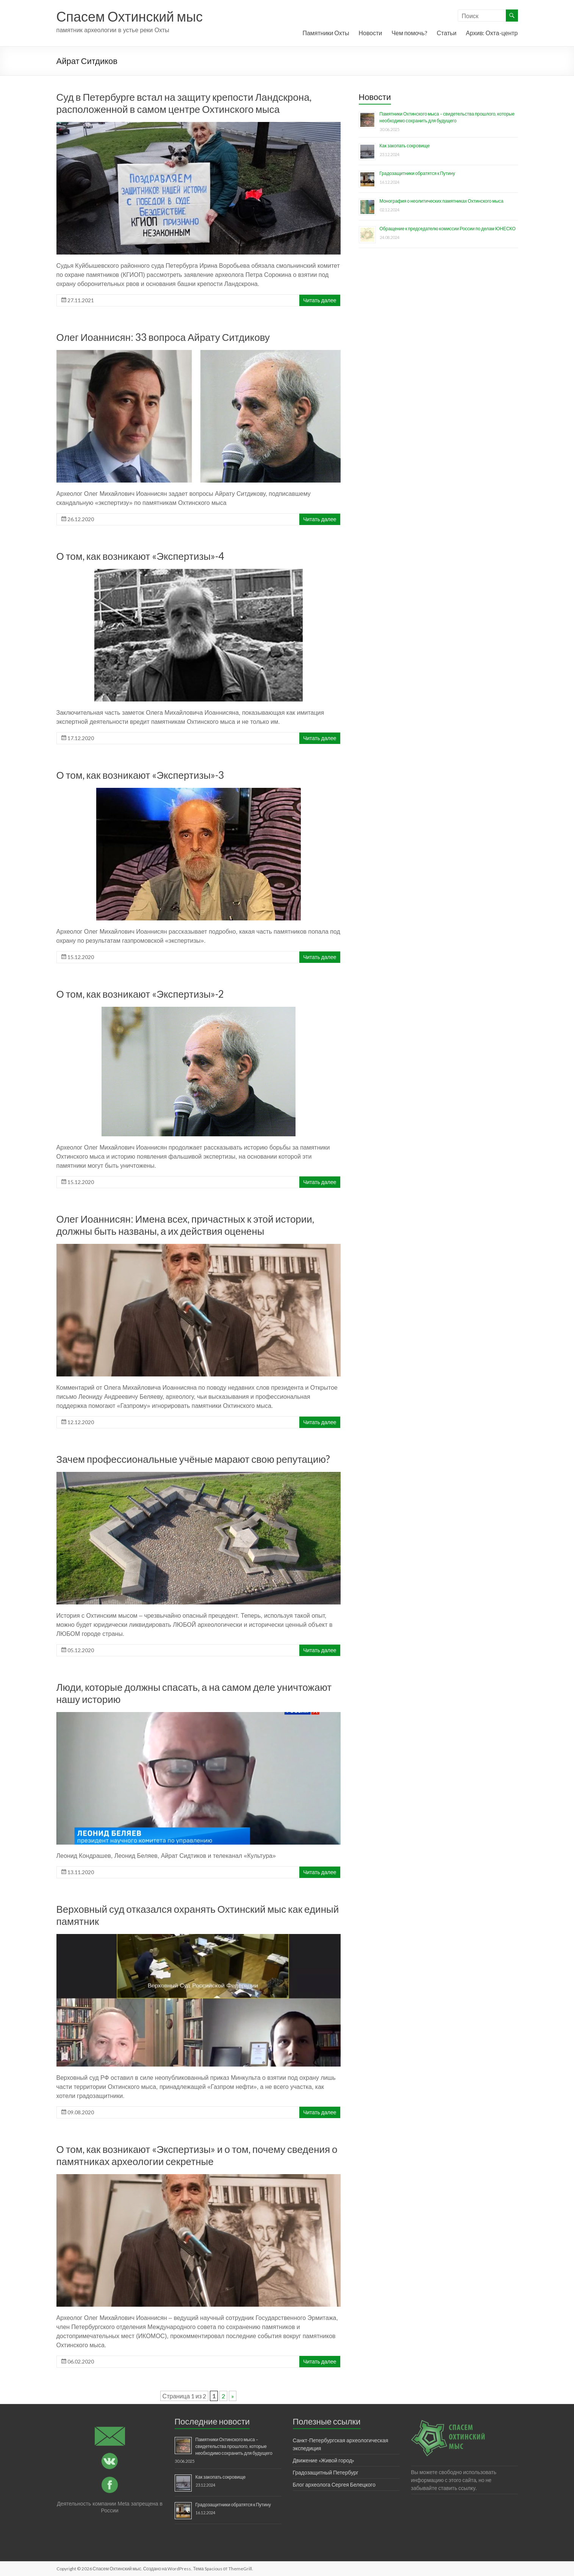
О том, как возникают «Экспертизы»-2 (140, 994)
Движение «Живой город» (324, 2460)
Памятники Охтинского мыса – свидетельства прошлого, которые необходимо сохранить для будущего (234, 2446)
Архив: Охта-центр (492, 32)
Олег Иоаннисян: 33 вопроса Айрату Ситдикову (163, 337)
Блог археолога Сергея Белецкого (334, 2484)
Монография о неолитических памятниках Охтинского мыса (442, 201)
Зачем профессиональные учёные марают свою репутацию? (193, 1459)
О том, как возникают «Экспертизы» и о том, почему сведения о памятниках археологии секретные (197, 2155)
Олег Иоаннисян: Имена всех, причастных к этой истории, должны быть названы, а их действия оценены (185, 1225)
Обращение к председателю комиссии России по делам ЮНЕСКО (448, 228)
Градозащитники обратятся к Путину (417, 173)
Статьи (447, 32)
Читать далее (319, 300)
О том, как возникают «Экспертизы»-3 (140, 775)
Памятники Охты (325, 32)
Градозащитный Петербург (325, 2472)
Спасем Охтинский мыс (129, 16)
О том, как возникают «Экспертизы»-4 (140, 556)
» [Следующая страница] (232, 2395)
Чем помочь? (409, 32)
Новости (370, 32)
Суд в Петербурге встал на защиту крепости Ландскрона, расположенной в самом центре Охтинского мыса (183, 103)
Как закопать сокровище (405, 145)
